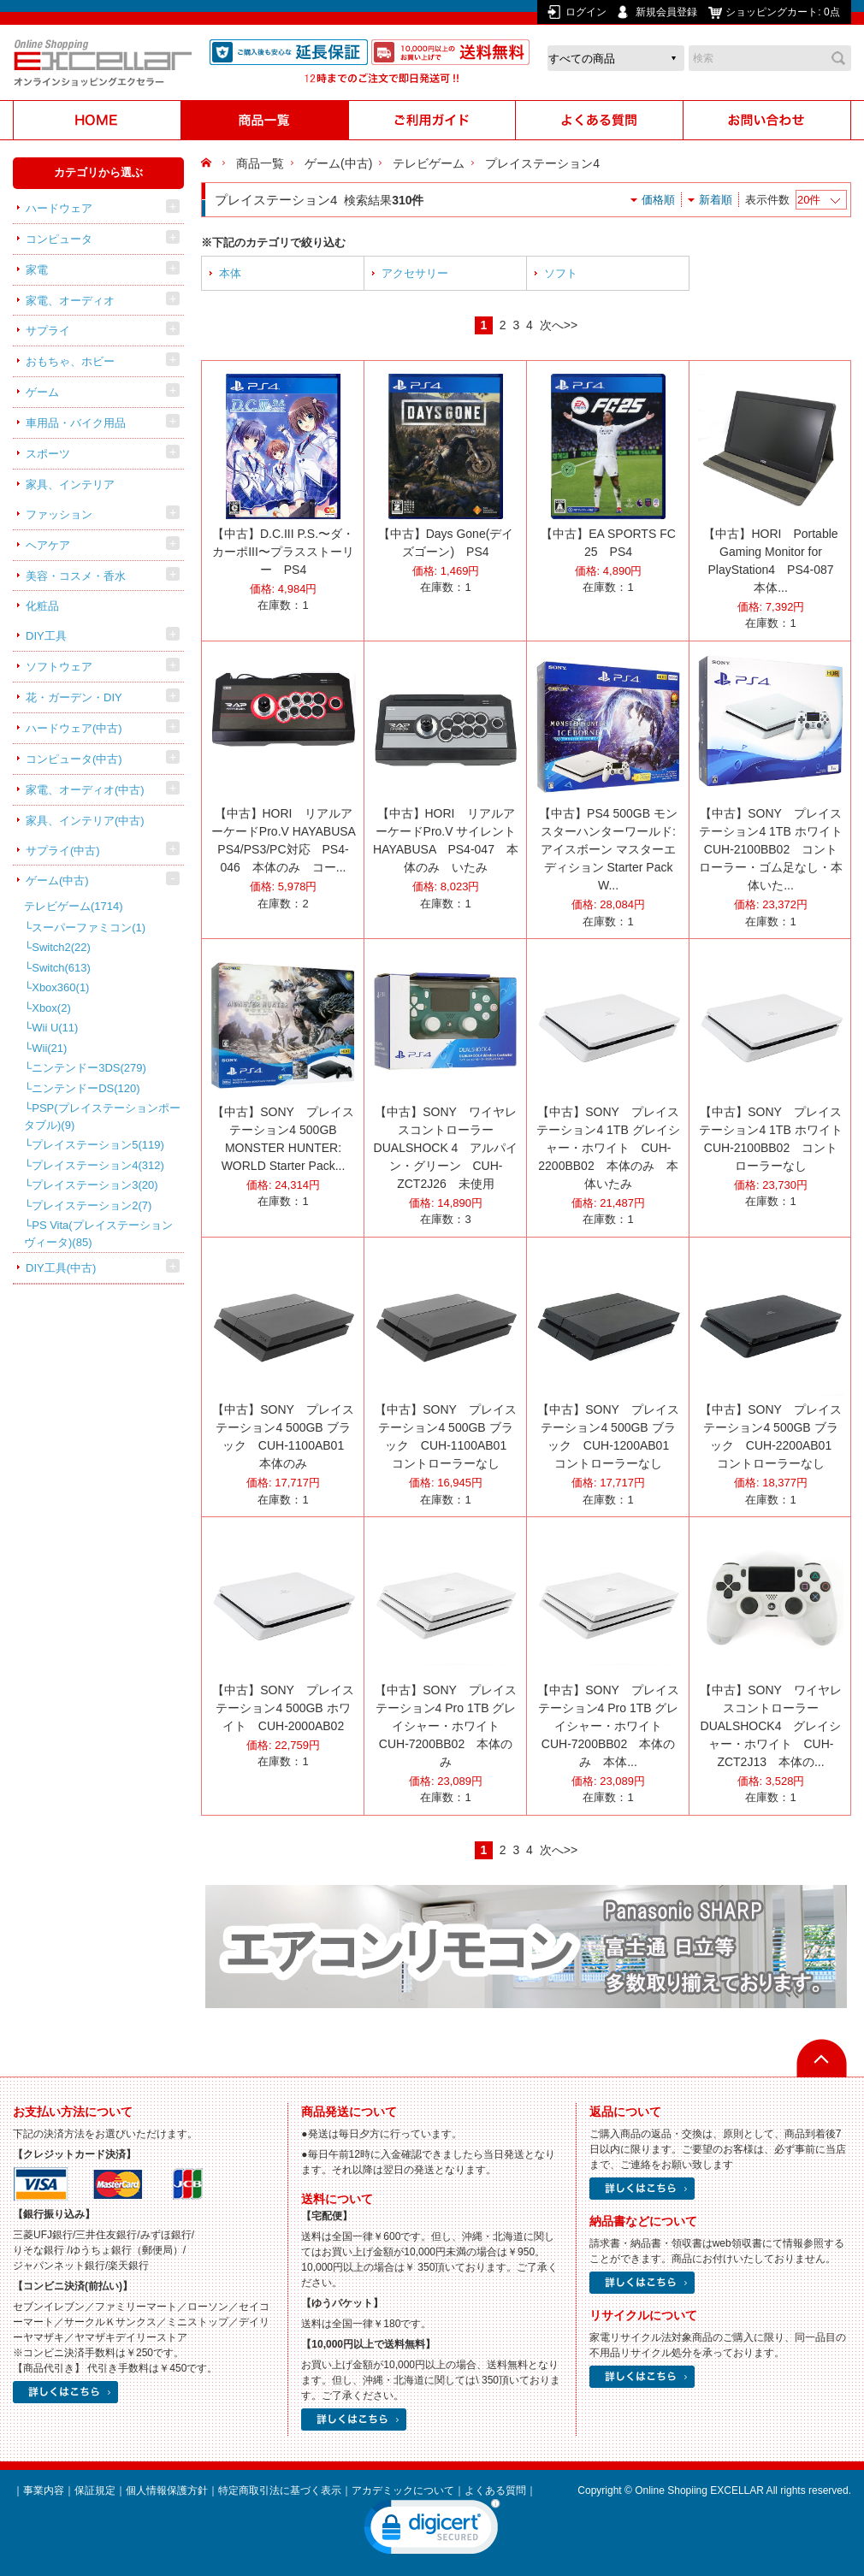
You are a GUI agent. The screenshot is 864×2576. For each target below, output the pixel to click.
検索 (838, 58)
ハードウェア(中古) (74, 728)
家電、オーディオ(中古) (85, 789)
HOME (208, 163)
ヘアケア (48, 545)
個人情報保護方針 (167, 2490)
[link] (432, 2530)
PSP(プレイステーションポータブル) (102, 1116)
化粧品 (42, 606)
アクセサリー (415, 273)
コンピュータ (59, 239)
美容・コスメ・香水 (76, 576)
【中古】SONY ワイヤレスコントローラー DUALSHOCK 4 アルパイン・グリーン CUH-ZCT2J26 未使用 (446, 1148)
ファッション (59, 514)
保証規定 (94, 2490)
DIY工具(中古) (61, 1267)
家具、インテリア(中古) (85, 820)
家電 (37, 269)
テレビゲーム (73, 906)
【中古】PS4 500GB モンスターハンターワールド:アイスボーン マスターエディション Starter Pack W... (608, 849)
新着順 (715, 199)
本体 (230, 273)
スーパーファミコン (88, 927)
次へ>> (558, 325)
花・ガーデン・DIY (74, 697)
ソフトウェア (59, 666)
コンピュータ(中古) (74, 759)
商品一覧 (260, 163)
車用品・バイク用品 (76, 423)
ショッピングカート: (784, 12)
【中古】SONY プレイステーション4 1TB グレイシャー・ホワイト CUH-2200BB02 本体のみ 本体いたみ (607, 1148)
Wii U (55, 1027)
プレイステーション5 (98, 1144)
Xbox (51, 1007)
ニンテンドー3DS (89, 1067)
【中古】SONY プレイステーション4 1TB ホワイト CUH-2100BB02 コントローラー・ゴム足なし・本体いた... (777, 849)
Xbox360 (60, 987)
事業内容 (43, 2490)
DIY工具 (46, 635)
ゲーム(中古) (57, 880)
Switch (61, 967)
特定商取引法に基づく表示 (279, 2490)
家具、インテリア (70, 484)
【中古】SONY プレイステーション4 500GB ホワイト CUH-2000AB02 (282, 1708)
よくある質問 (495, 2490)
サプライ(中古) (63, 850)
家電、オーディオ (70, 300)
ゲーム (42, 392)
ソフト (560, 273)
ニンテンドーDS (85, 1088)
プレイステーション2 (91, 1205)
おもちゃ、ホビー (70, 361)
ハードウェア (59, 208)
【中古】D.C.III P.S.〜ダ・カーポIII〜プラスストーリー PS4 (283, 551)
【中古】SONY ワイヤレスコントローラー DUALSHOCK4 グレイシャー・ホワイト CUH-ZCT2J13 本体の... (770, 1726)
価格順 (658, 199)
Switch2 (61, 947)
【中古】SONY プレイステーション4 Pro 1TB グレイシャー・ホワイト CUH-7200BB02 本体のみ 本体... (607, 1726)
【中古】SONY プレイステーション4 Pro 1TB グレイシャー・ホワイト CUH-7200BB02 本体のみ (445, 1726)
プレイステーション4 (98, 1165)
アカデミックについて (403, 2490)
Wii (49, 1048)
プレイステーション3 (94, 1185)
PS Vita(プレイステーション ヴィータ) (98, 1234)
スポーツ (48, 453)
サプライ (48, 330)
